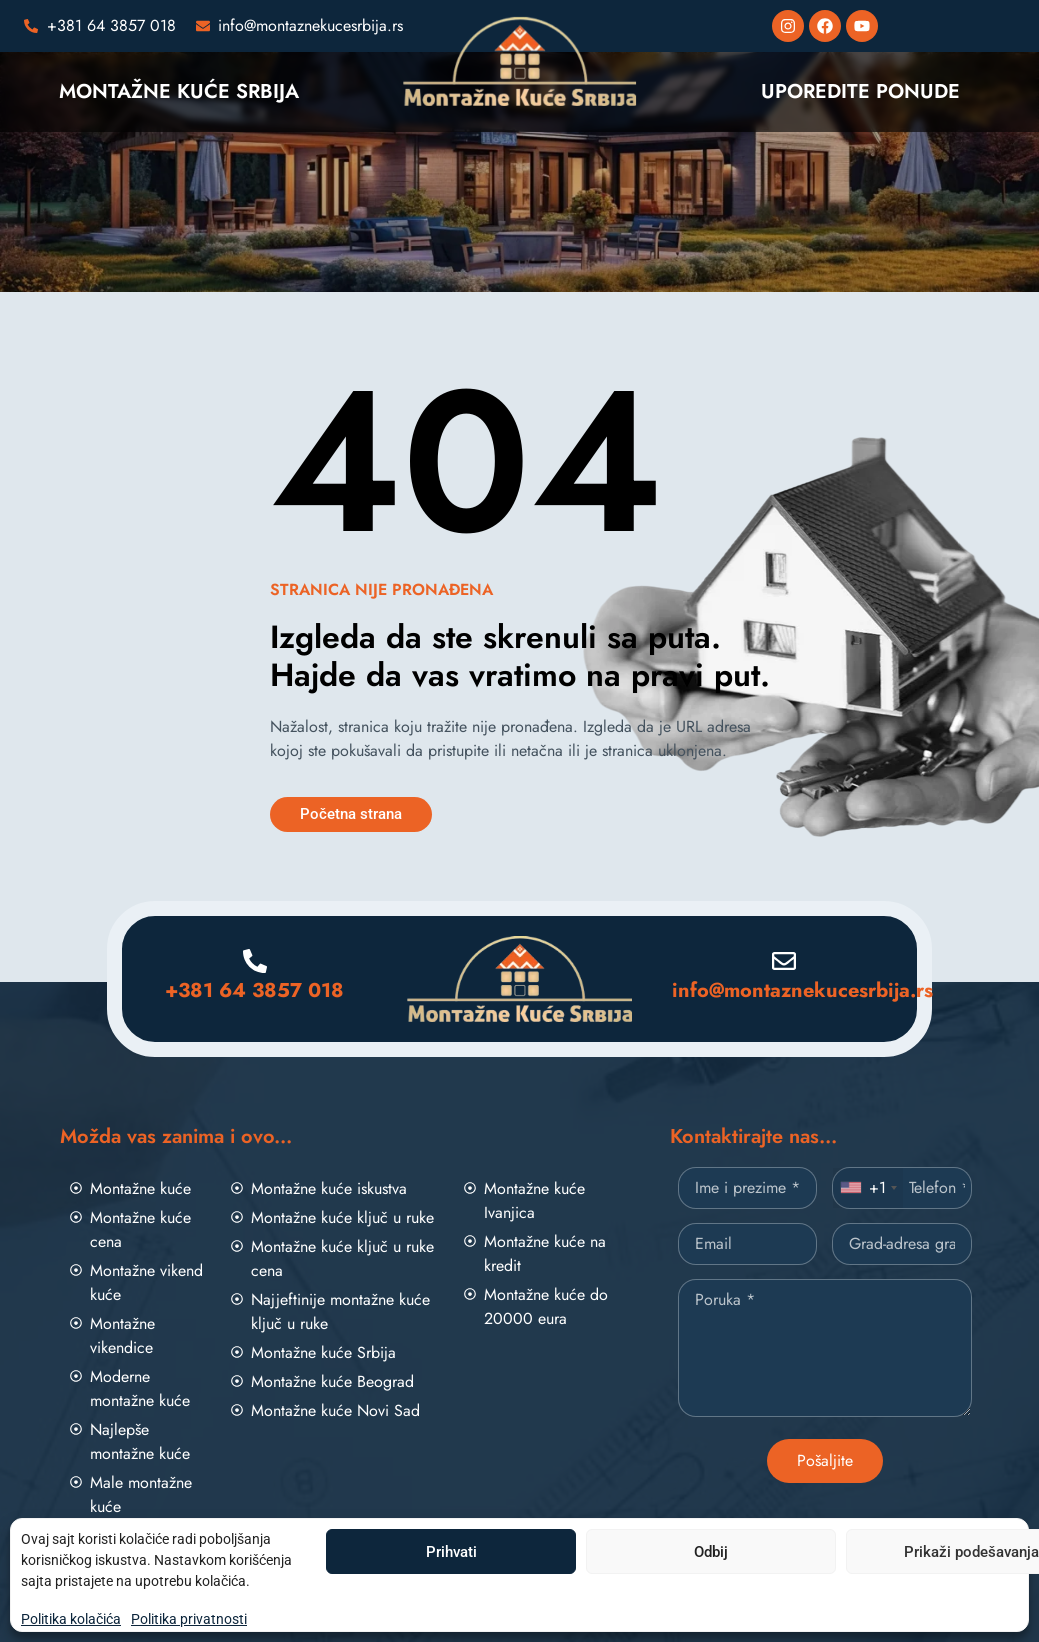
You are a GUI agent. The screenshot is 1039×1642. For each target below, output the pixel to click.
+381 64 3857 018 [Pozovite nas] (254, 990)
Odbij (711, 1552)
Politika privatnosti (189, 1619)
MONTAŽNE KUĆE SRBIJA (179, 91)
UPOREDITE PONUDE (860, 91)
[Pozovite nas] (100, 26)
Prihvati (451, 1552)
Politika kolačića (71, 1619)
